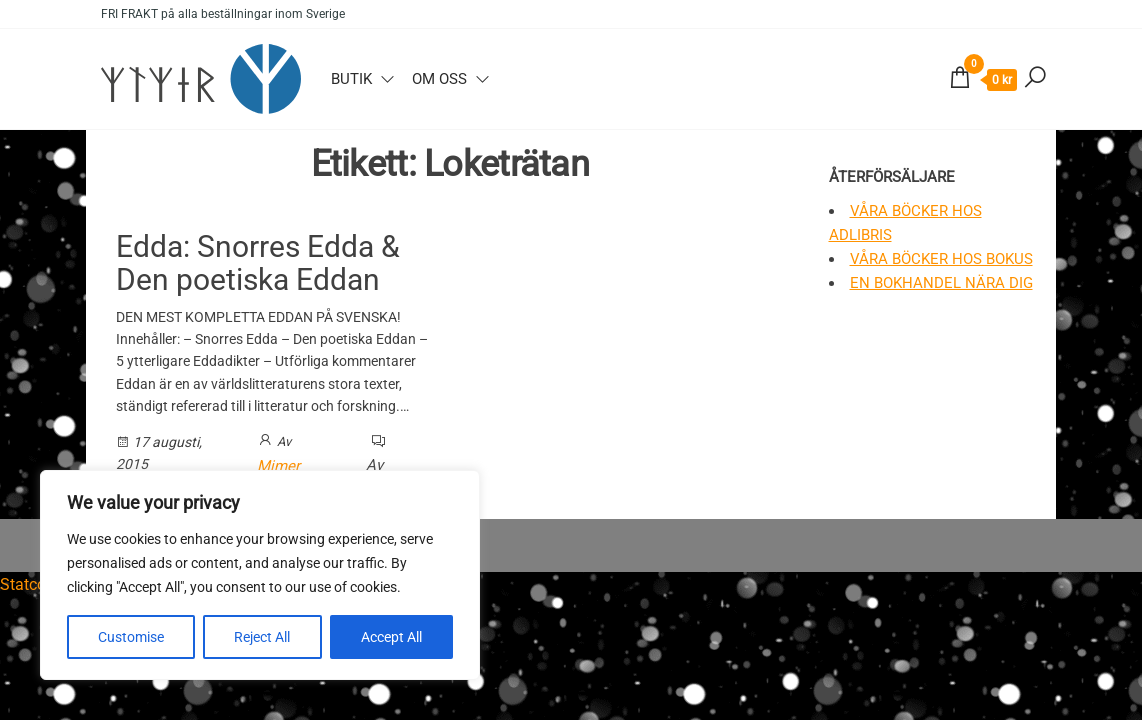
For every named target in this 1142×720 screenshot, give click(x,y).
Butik (351, 79)
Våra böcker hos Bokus (941, 259)
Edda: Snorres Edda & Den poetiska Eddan (258, 263)
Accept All (391, 637)
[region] (260, 575)
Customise (131, 637)
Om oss (439, 79)
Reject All (262, 637)
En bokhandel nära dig (941, 283)
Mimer (278, 466)
